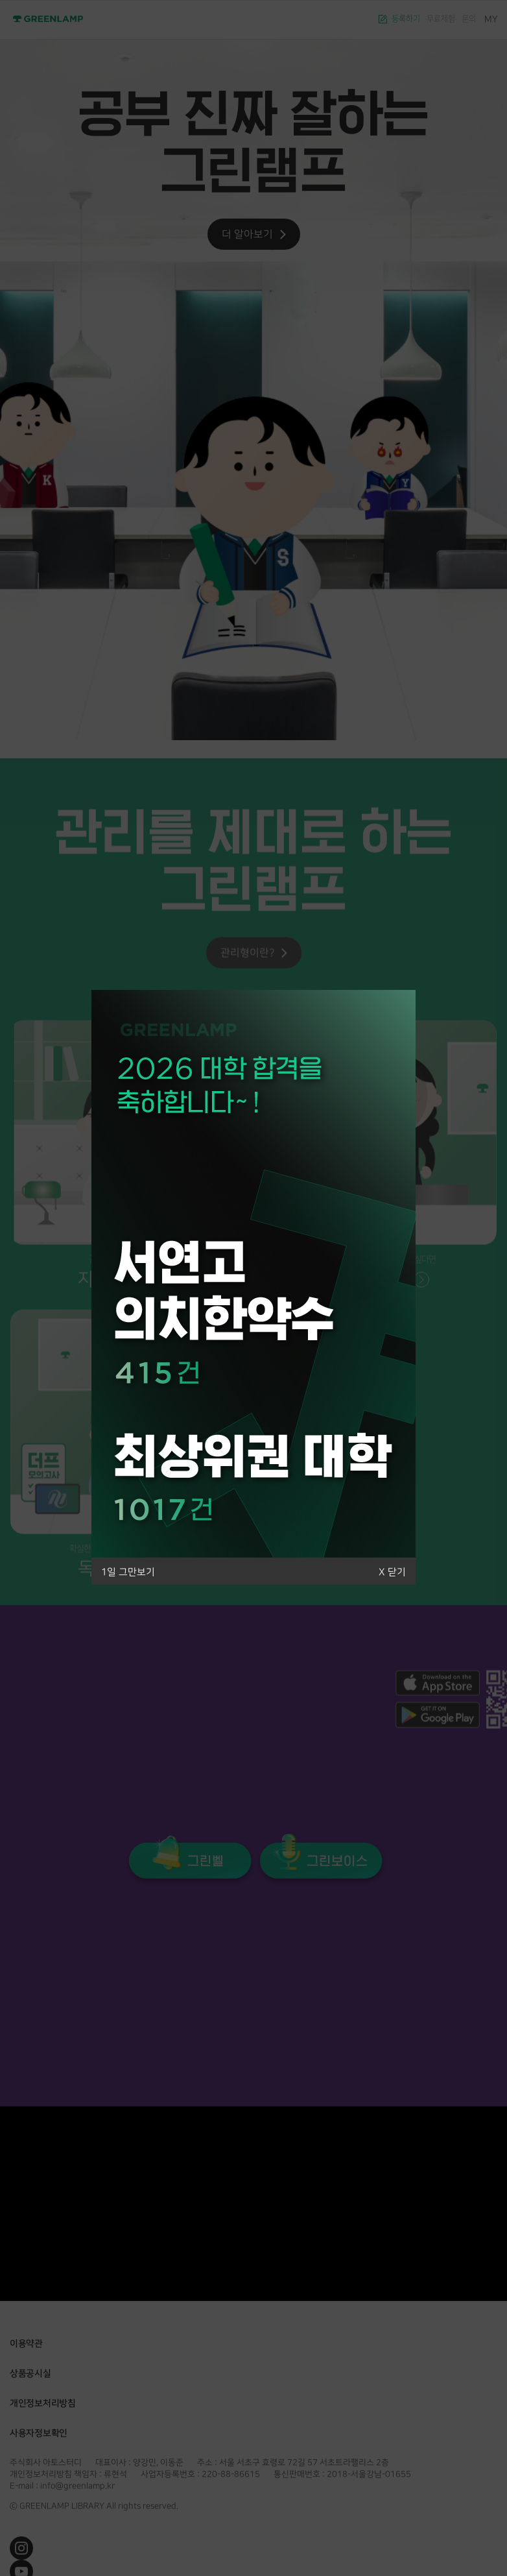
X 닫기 (392, 1572)
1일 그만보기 (128, 1572)
